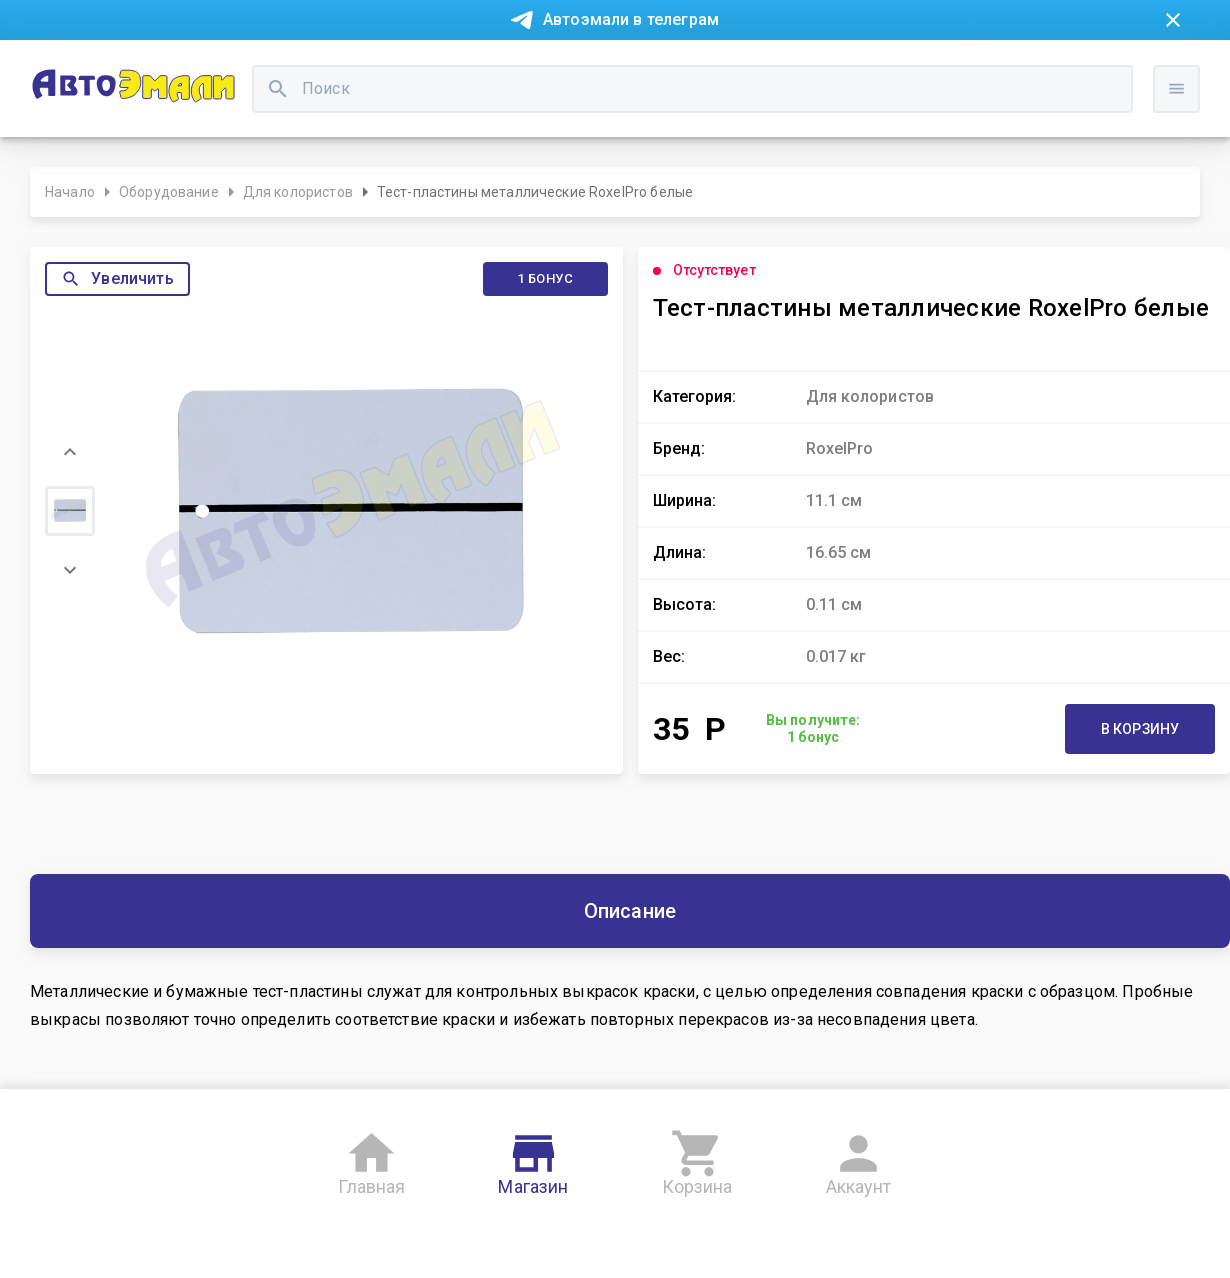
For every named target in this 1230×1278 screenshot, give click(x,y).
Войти (1183, 155)
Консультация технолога (918, 68)
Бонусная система (584, 68)
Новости (93, 68)
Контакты (461, 68)
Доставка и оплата (740, 68)
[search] (475, 135)
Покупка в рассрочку (221, 68)
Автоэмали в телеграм (631, 19)
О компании (361, 68)
